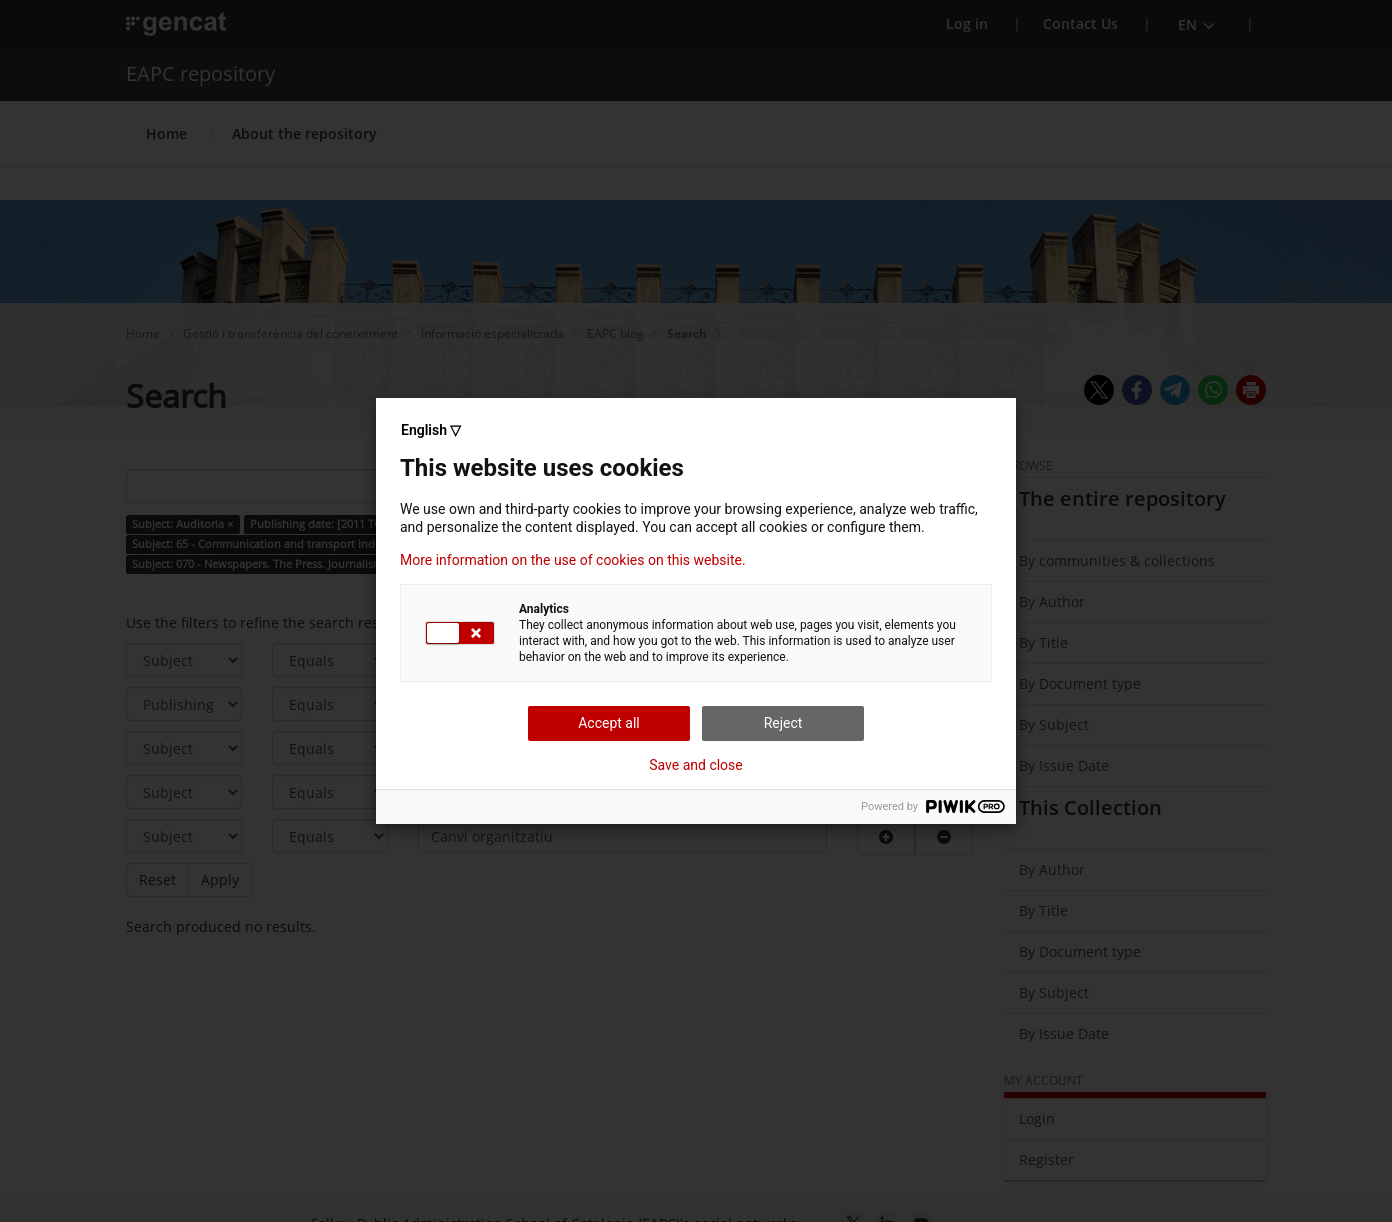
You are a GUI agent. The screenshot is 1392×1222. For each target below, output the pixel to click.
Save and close (696, 765)
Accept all (609, 723)
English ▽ (431, 430)
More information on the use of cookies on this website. (573, 560)
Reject (783, 723)
